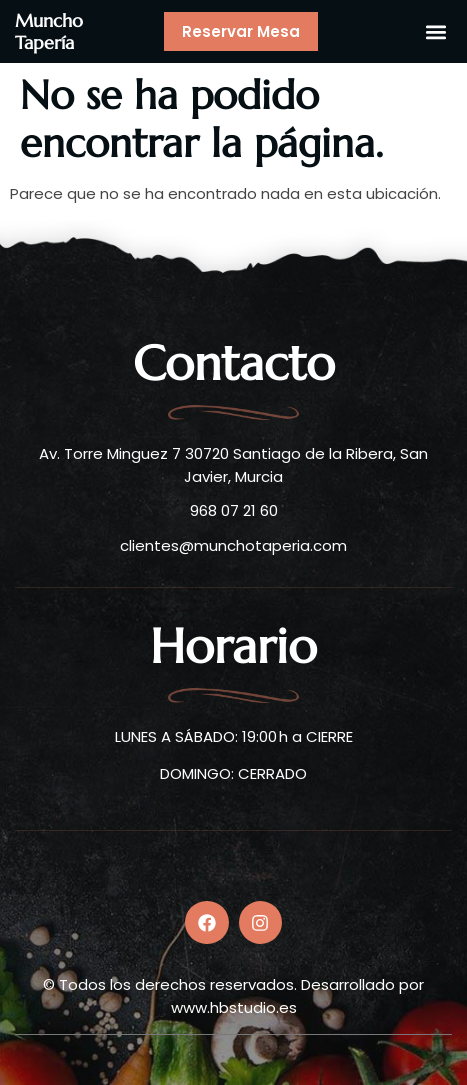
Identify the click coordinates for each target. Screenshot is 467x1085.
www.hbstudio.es (234, 1007)
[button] (435, 31)
